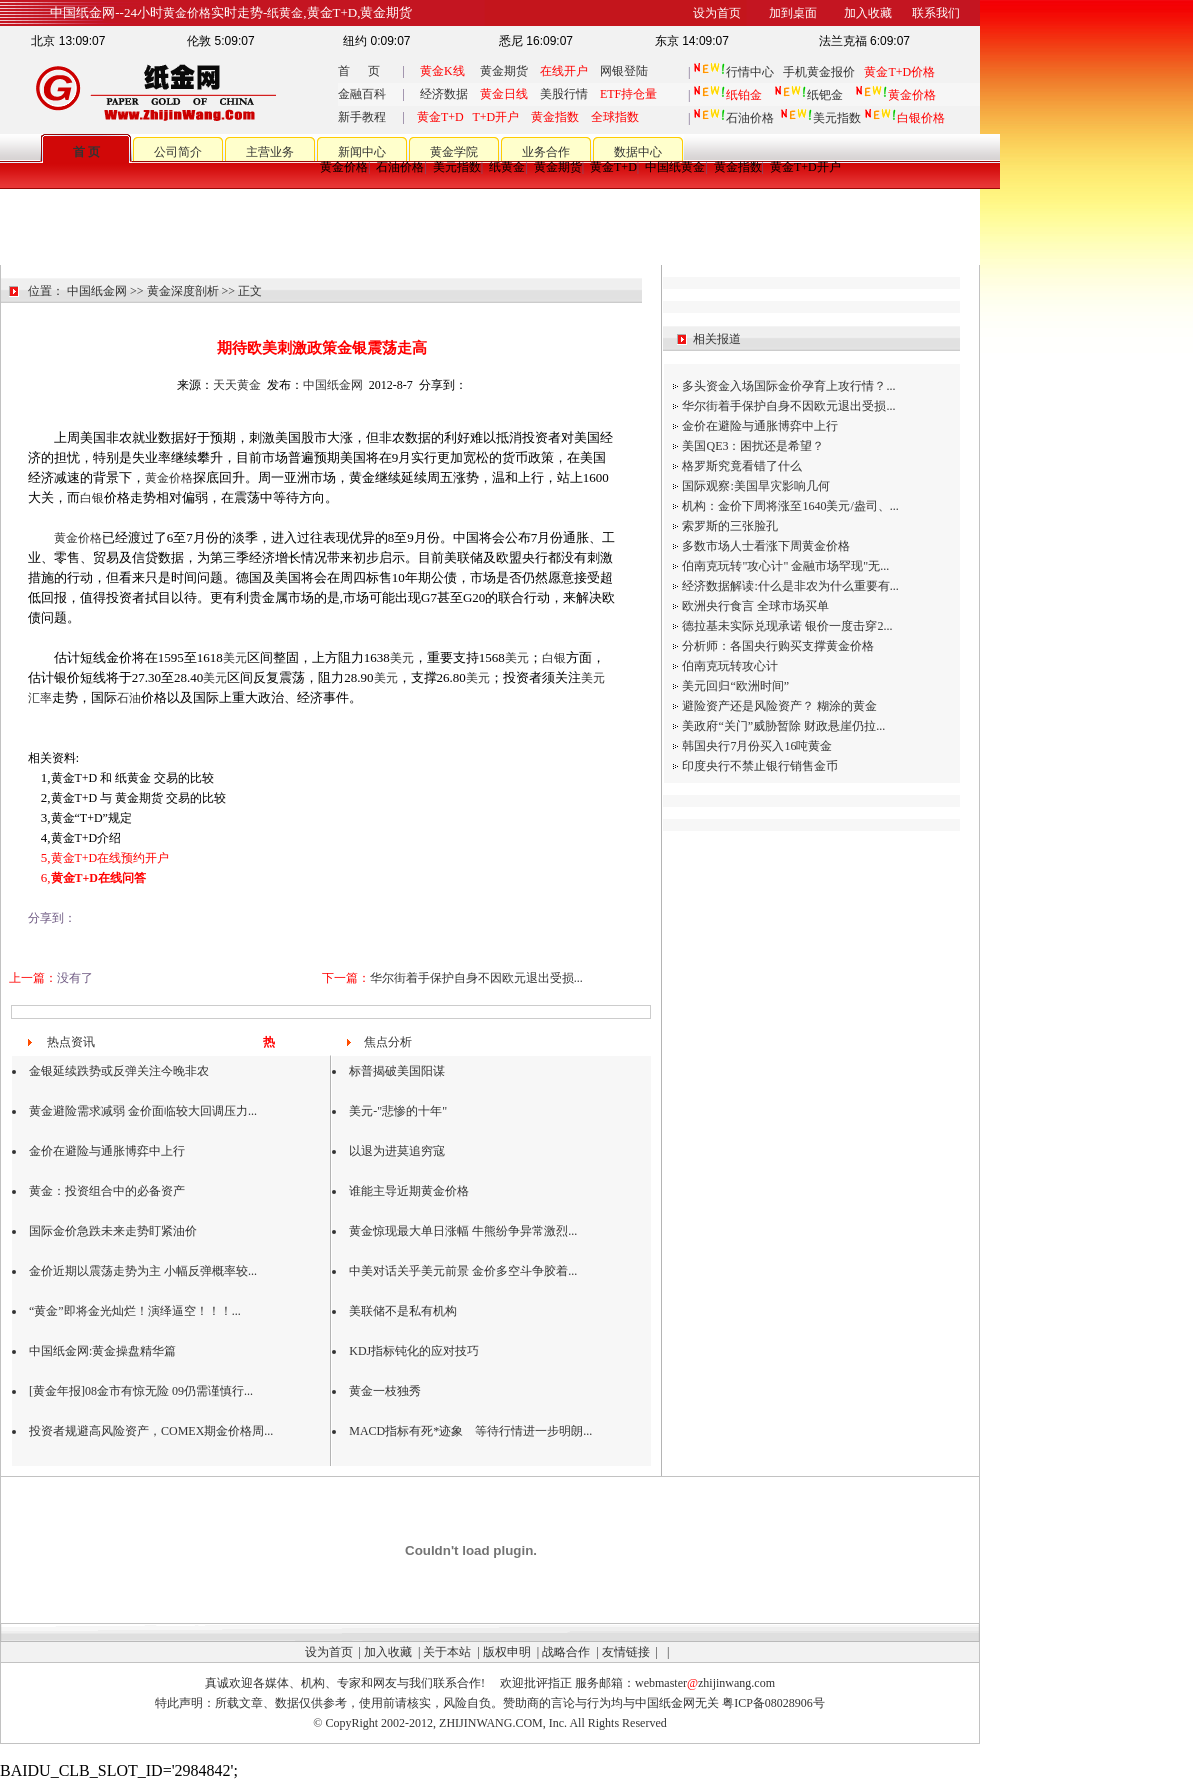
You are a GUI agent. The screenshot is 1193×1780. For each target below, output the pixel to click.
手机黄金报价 (819, 72)
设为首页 (329, 1652)
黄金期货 (504, 71)
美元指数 (820, 118)
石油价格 (733, 118)
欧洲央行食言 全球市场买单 (755, 606)
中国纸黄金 (675, 167)
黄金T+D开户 (805, 167)
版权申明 (507, 1652)
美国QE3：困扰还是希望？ (753, 446)
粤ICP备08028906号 (773, 1703)
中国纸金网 (97, 291)
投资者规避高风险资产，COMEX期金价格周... (151, 1431)
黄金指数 (738, 167)
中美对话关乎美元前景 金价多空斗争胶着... (463, 1271)
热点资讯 (71, 1042)
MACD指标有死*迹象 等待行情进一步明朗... (470, 1431)
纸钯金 (808, 95)
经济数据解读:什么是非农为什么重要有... (790, 586)
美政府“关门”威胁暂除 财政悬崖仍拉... (783, 726)
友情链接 (626, 1652)
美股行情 (564, 94)
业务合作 (546, 152)
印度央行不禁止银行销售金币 (760, 766)
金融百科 (362, 94)
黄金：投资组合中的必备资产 (107, 1191)
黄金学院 (454, 152)
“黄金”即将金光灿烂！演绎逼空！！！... (135, 1311)
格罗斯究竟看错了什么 (742, 466)
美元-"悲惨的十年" (398, 1111)
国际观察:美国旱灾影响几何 (755, 486)
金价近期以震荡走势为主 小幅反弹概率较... (143, 1271)
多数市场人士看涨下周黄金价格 (766, 546)
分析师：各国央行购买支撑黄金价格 (778, 646)
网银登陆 (624, 71)
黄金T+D (613, 167)
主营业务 (270, 152)
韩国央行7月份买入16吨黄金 (757, 746)
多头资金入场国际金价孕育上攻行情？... (788, 386)
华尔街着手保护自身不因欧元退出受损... (476, 978)
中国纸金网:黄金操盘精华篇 (102, 1351)
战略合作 (566, 1652)
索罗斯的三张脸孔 (730, 526)
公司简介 (178, 152)
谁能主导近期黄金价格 (409, 1191)
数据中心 (638, 152)
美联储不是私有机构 (403, 1311)
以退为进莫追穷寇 (397, 1151)
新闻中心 (362, 152)
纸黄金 (507, 167)
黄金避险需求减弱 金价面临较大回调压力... (143, 1111)
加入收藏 (388, 1652)
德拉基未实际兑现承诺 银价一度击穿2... (787, 626)
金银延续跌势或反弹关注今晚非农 (119, 1071)
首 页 (359, 71)
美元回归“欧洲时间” (735, 686)
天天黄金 (237, 385)
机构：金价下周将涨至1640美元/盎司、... (790, 506)
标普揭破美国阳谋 (397, 1071)
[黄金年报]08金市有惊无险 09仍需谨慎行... (141, 1391)
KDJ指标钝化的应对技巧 (414, 1351)
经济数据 (444, 94)
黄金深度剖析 (183, 291)
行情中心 (750, 72)
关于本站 (447, 1652)
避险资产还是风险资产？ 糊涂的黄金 (779, 706)
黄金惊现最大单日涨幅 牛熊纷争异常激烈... (463, 1231)
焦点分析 (388, 1042)
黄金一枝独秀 (385, 1391)
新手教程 (362, 117)
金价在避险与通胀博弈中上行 (107, 1151)
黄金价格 (344, 167)
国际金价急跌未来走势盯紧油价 (113, 1231)
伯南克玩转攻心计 (730, 666)
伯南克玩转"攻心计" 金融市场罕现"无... (785, 566)
